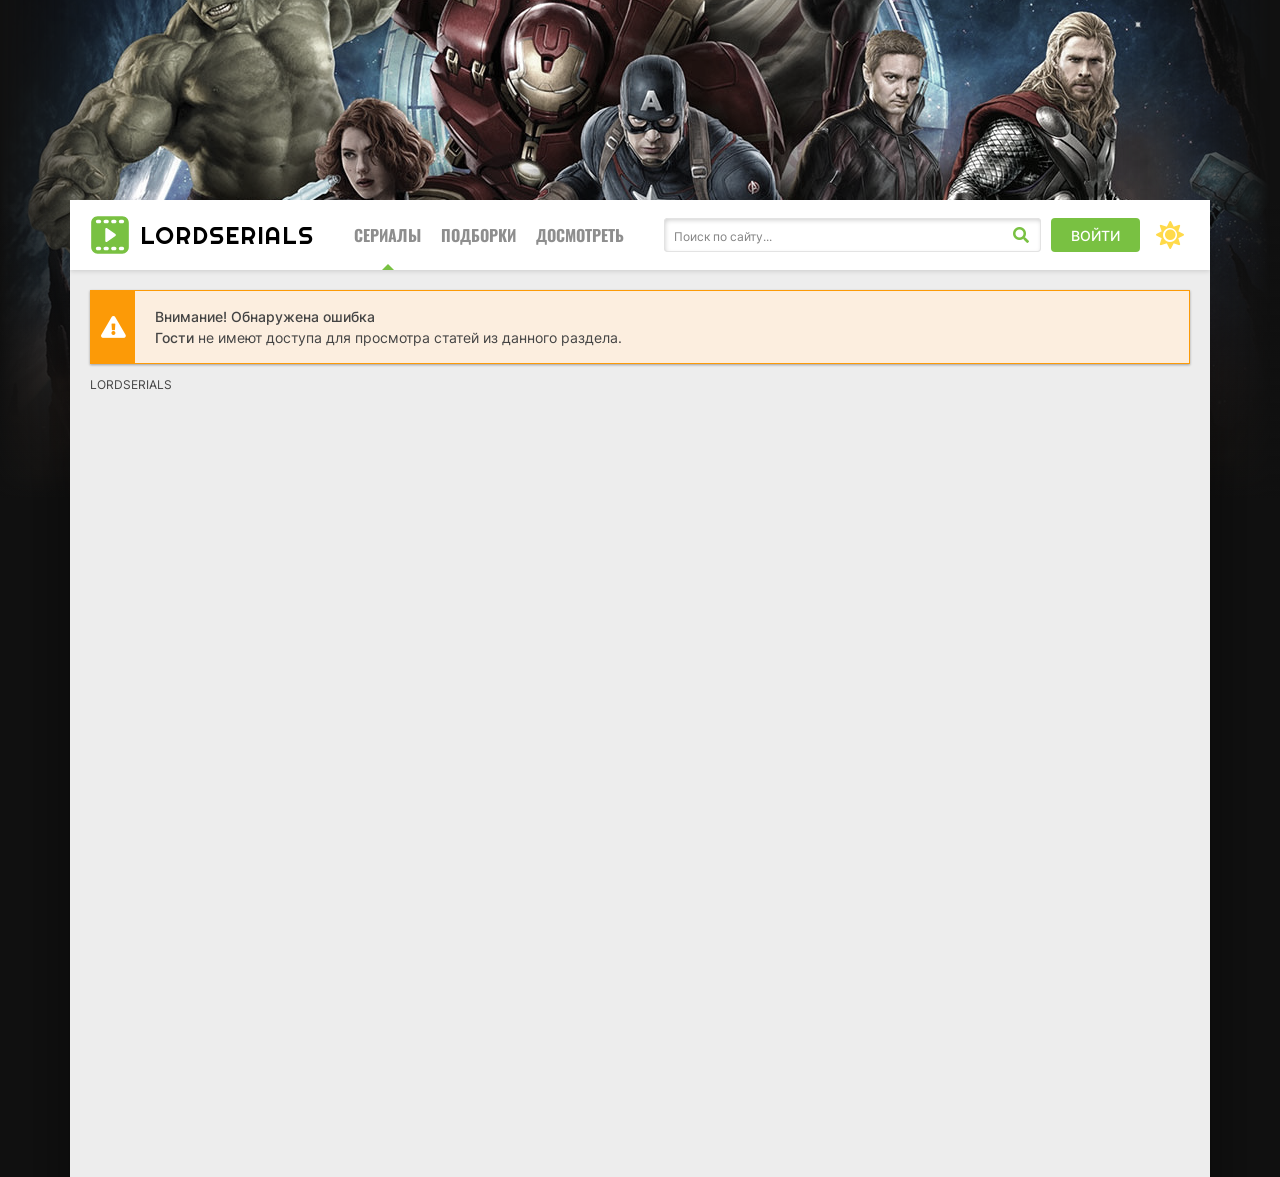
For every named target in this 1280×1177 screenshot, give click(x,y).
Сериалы (387, 235)
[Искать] (1021, 235)
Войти (1095, 235)
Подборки (478, 235)
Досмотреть (580, 235)
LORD (227, 235)
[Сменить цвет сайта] (1170, 235)
